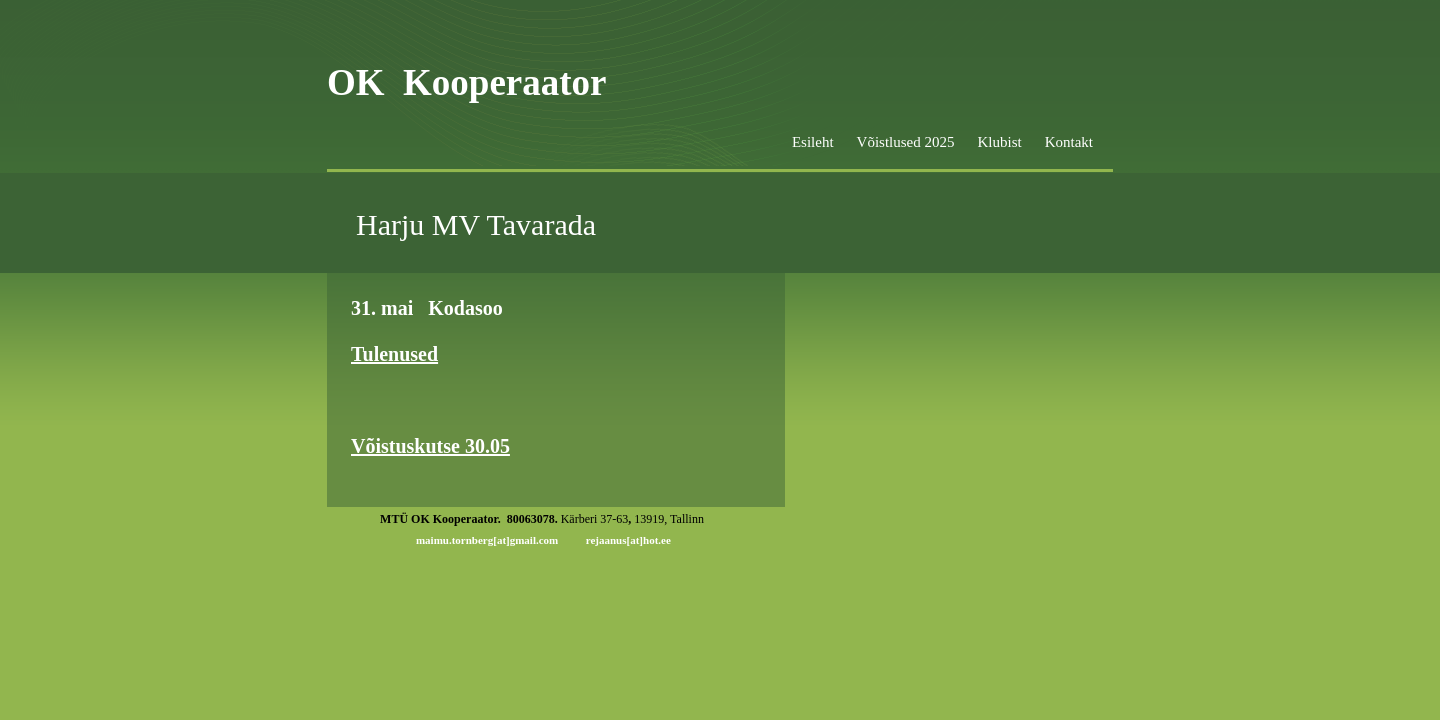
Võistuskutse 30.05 (430, 446)
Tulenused (394, 354)
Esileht (813, 142)
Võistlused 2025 (906, 142)
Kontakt (1069, 142)
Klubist (999, 142)
